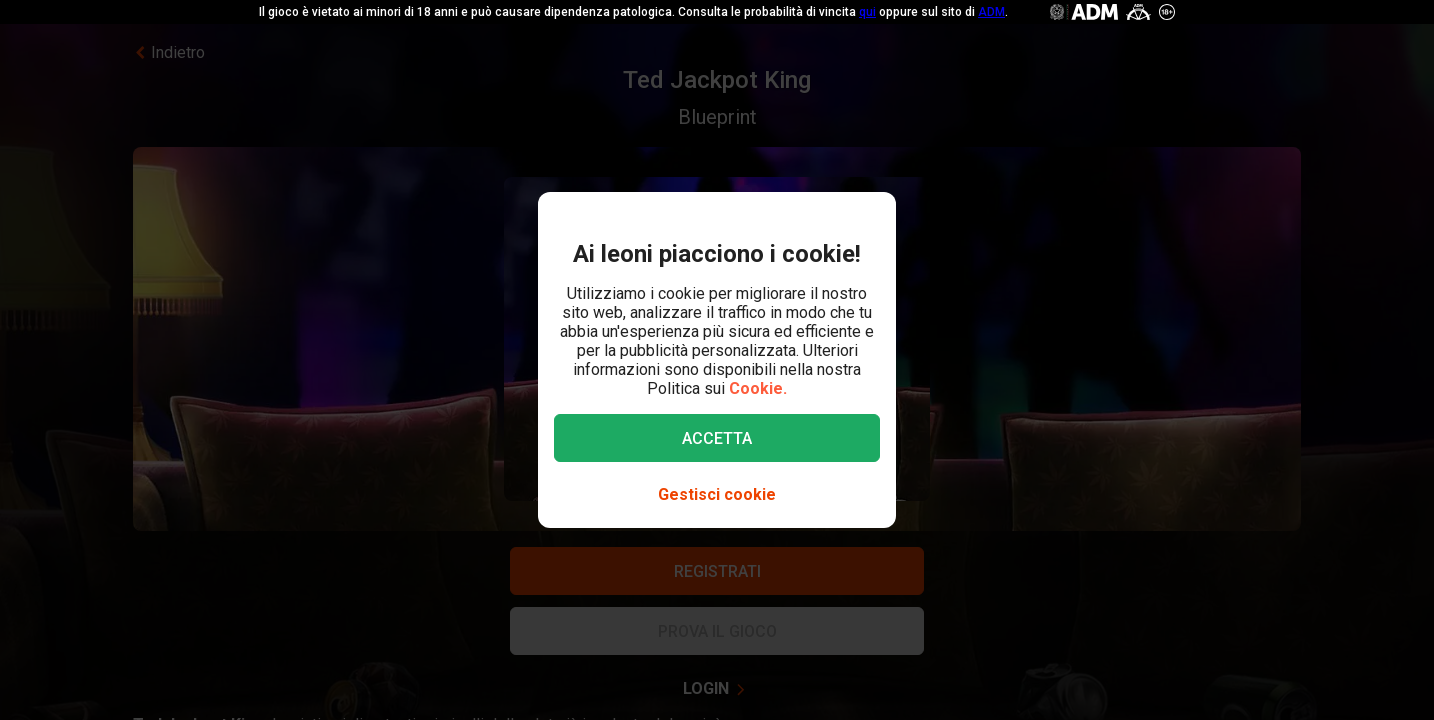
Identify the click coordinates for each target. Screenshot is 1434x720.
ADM (991, 12)
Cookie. (758, 388)
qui (867, 12)
